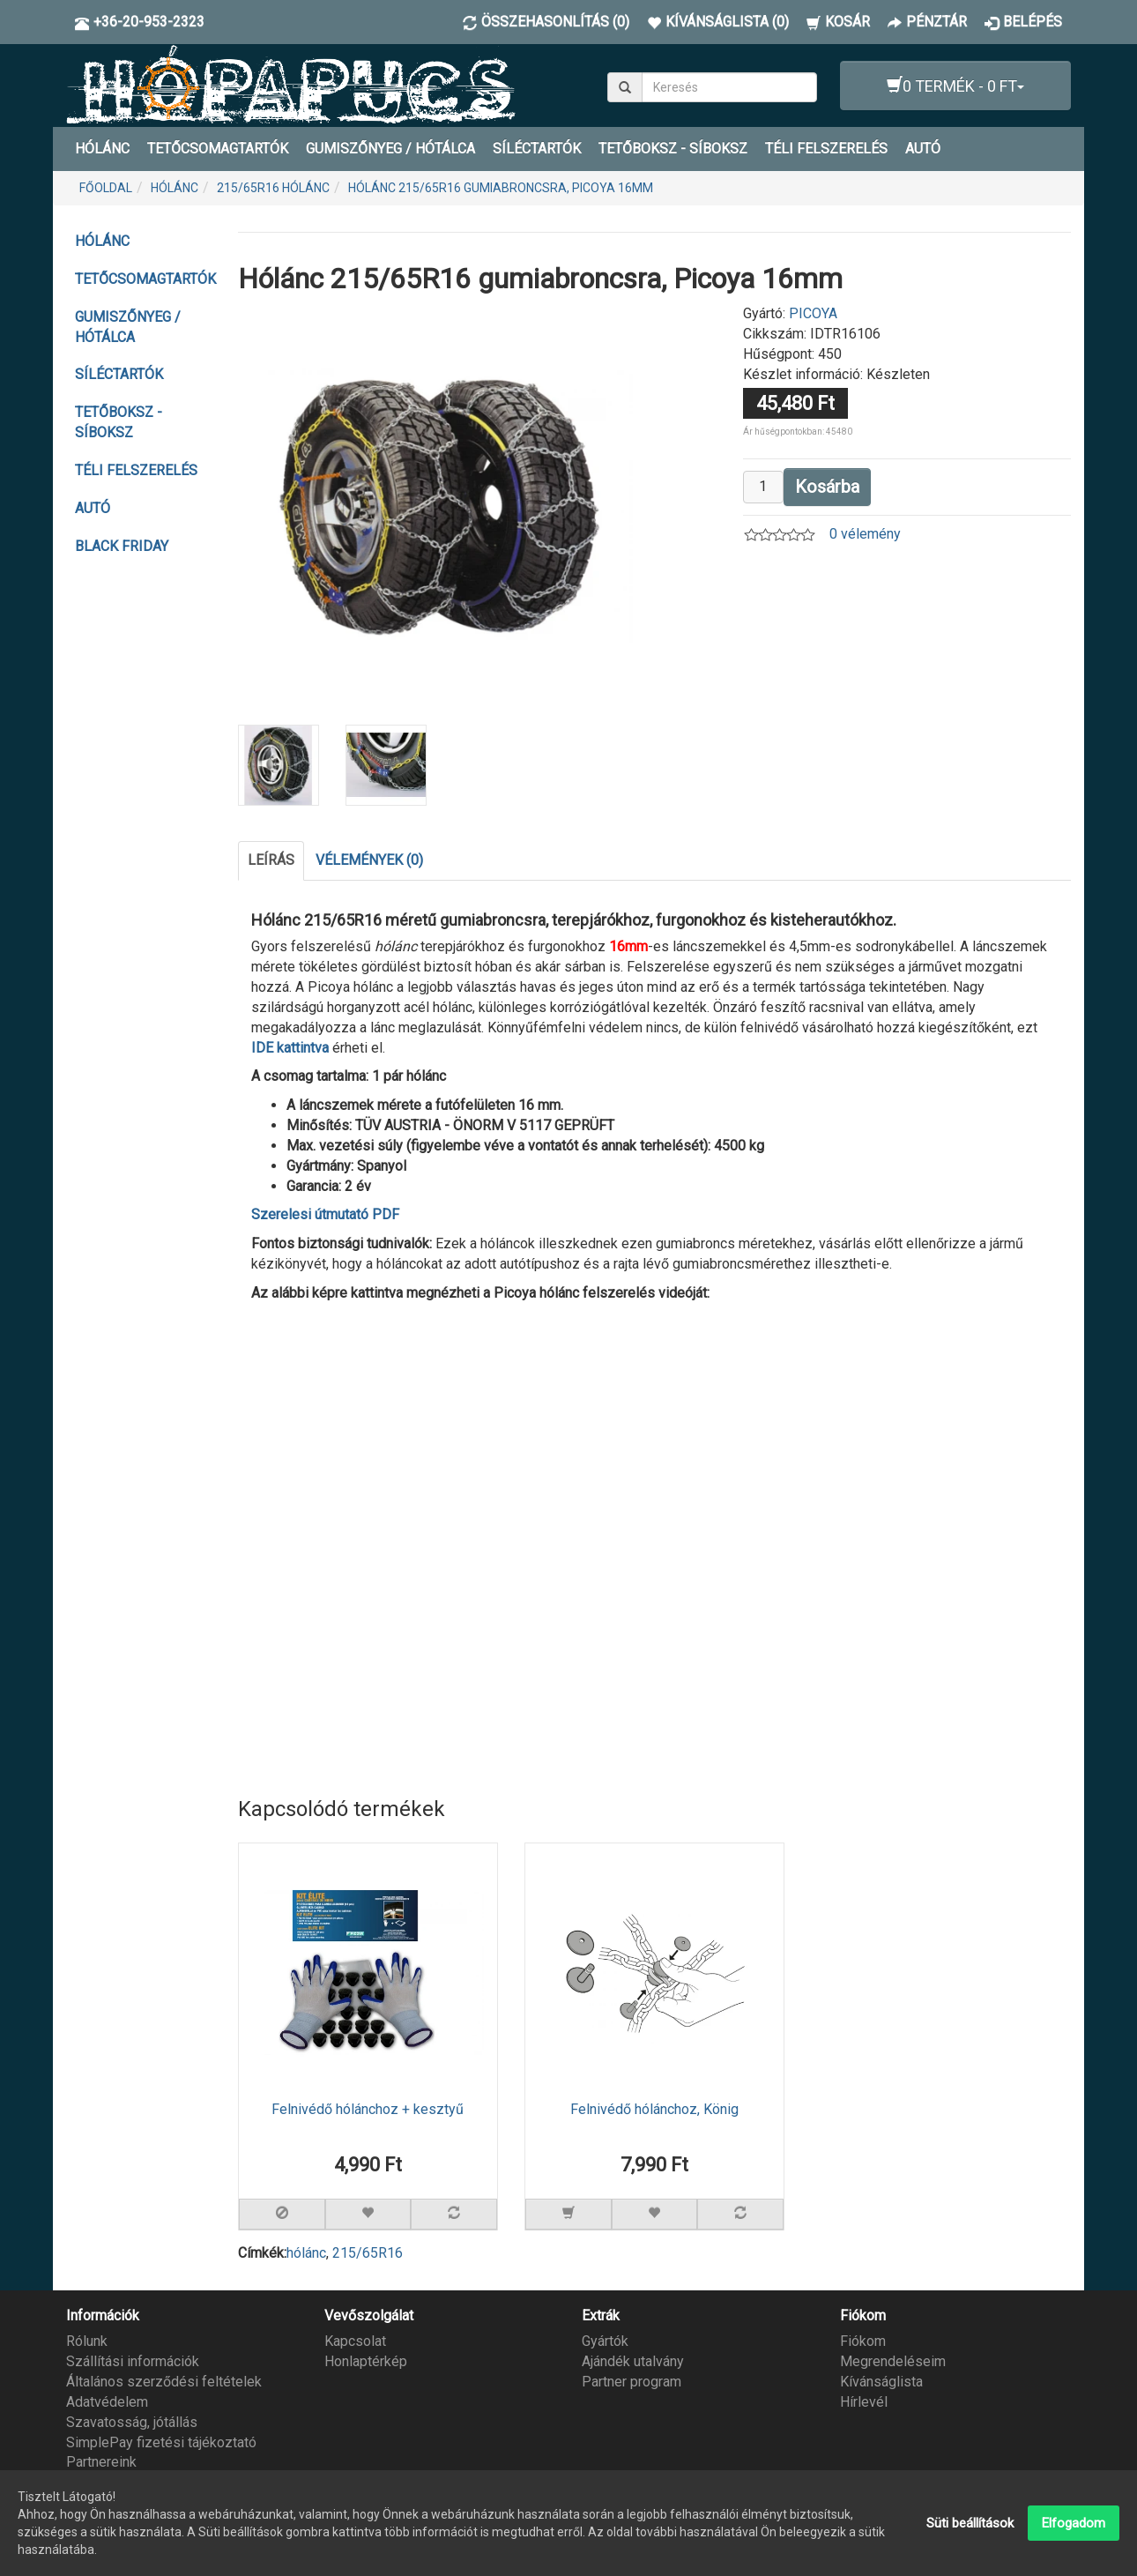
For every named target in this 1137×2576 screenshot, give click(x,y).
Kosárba (827, 486)
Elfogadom (1073, 2523)
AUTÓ (922, 148)
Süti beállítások (970, 2523)
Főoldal (105, 188)
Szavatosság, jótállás (131, 2422)
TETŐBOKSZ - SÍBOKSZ (672, 148)
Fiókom (863, 2341)
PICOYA (813, 313)
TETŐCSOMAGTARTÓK (217, 148)
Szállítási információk (132, 2361)
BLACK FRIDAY (121, 546)
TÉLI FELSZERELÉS (826, 148)
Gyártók (605, 2341)
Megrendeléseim (893, 2361)
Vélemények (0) (369, 860)
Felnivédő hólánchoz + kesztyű (367, 2110)
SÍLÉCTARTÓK (537, 148)
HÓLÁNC (102, 148)
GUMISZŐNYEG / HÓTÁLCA (390, 148)
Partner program (631, 2381)
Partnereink (101, 2461)
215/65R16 (367, 2253)
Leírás (271, 860)
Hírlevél (864, 2402)
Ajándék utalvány (633, 2361)
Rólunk (87, 2341)
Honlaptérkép (365, 2361)
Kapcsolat (355, 2341)
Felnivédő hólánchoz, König (654, 2110)
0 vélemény (865, 533)
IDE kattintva (290, 1047)
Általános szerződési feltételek (164, 2381)
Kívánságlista (881, 2381)
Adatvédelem (107, 2402)
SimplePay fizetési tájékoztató (161, 2441)
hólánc (306, 2253)
